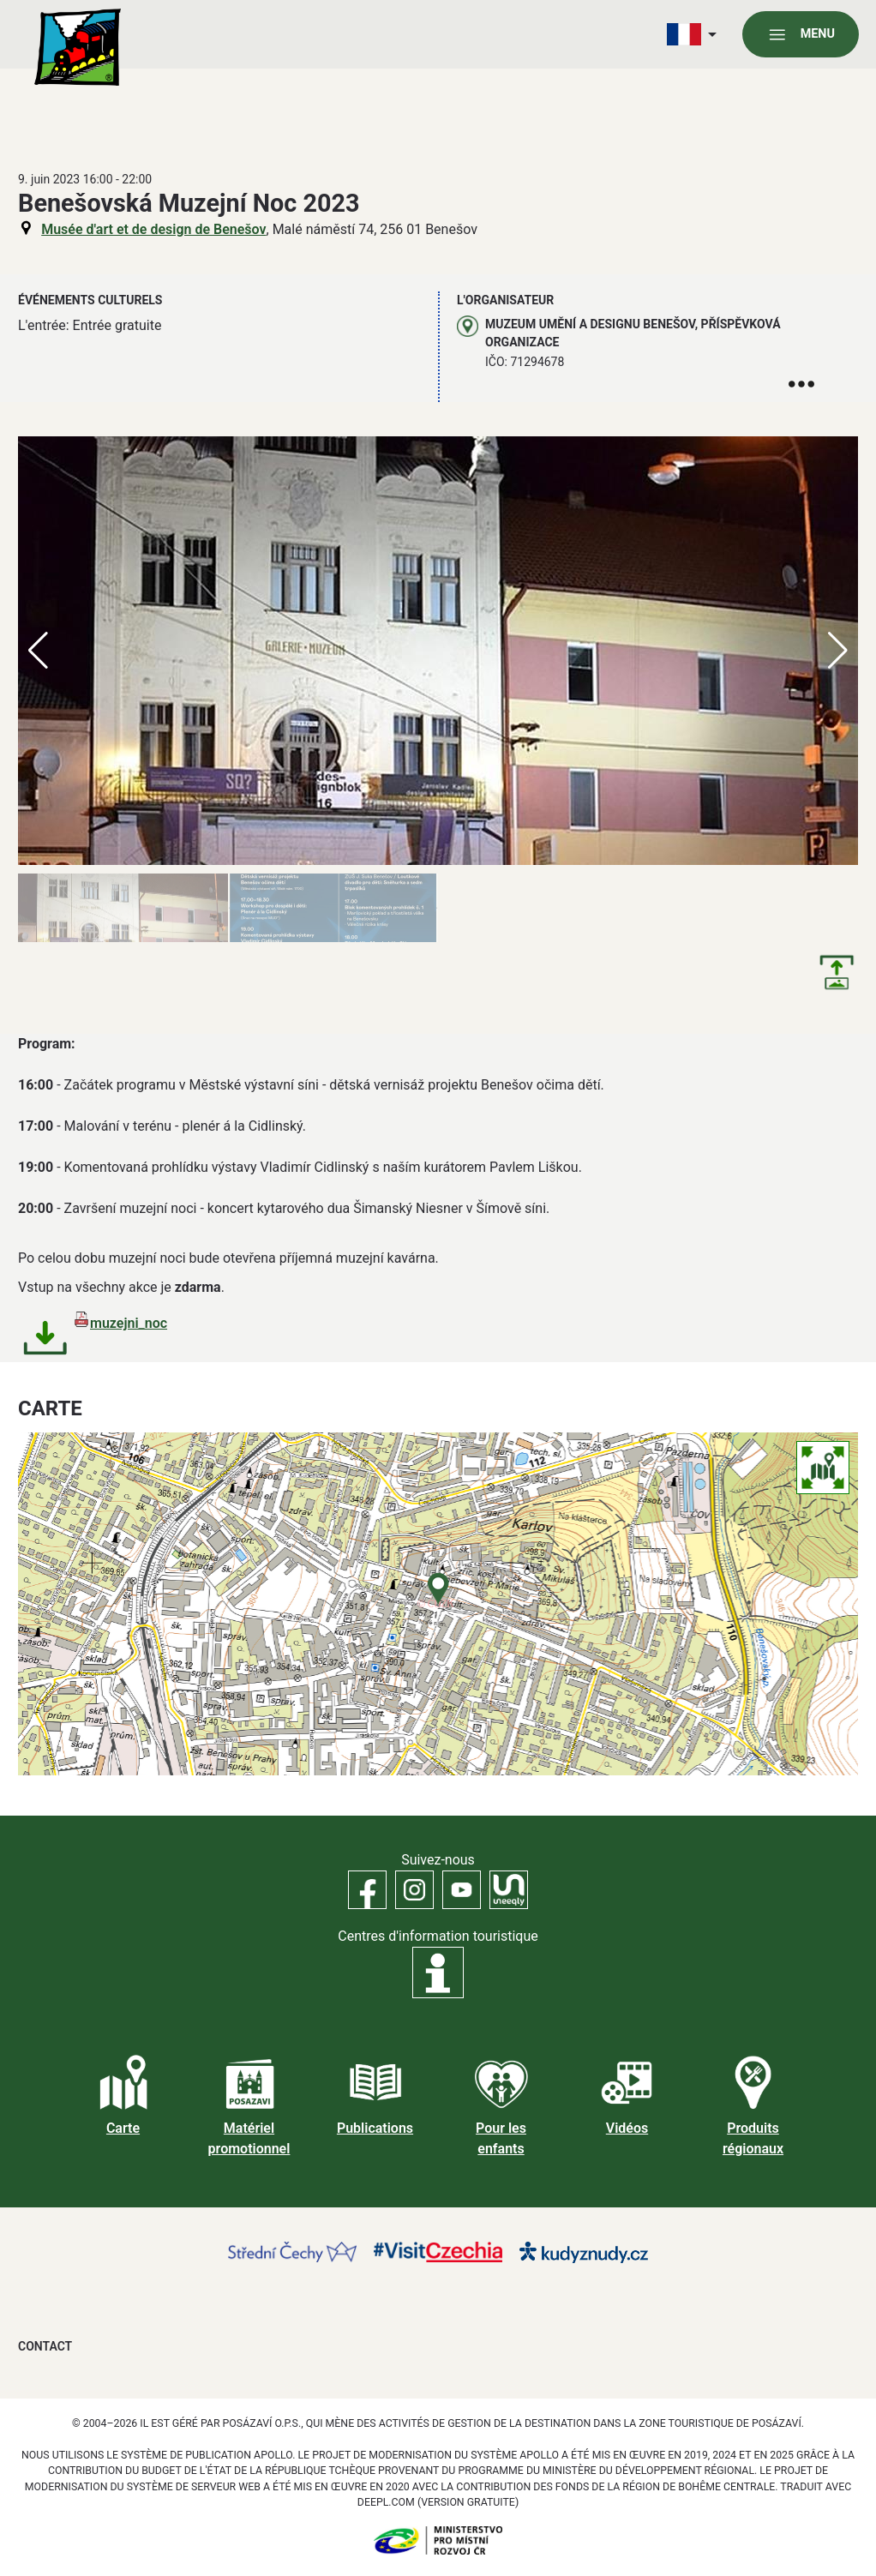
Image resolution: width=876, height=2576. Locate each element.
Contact (45, 2346)
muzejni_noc (128, 1323)
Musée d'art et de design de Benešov (153, 229)
